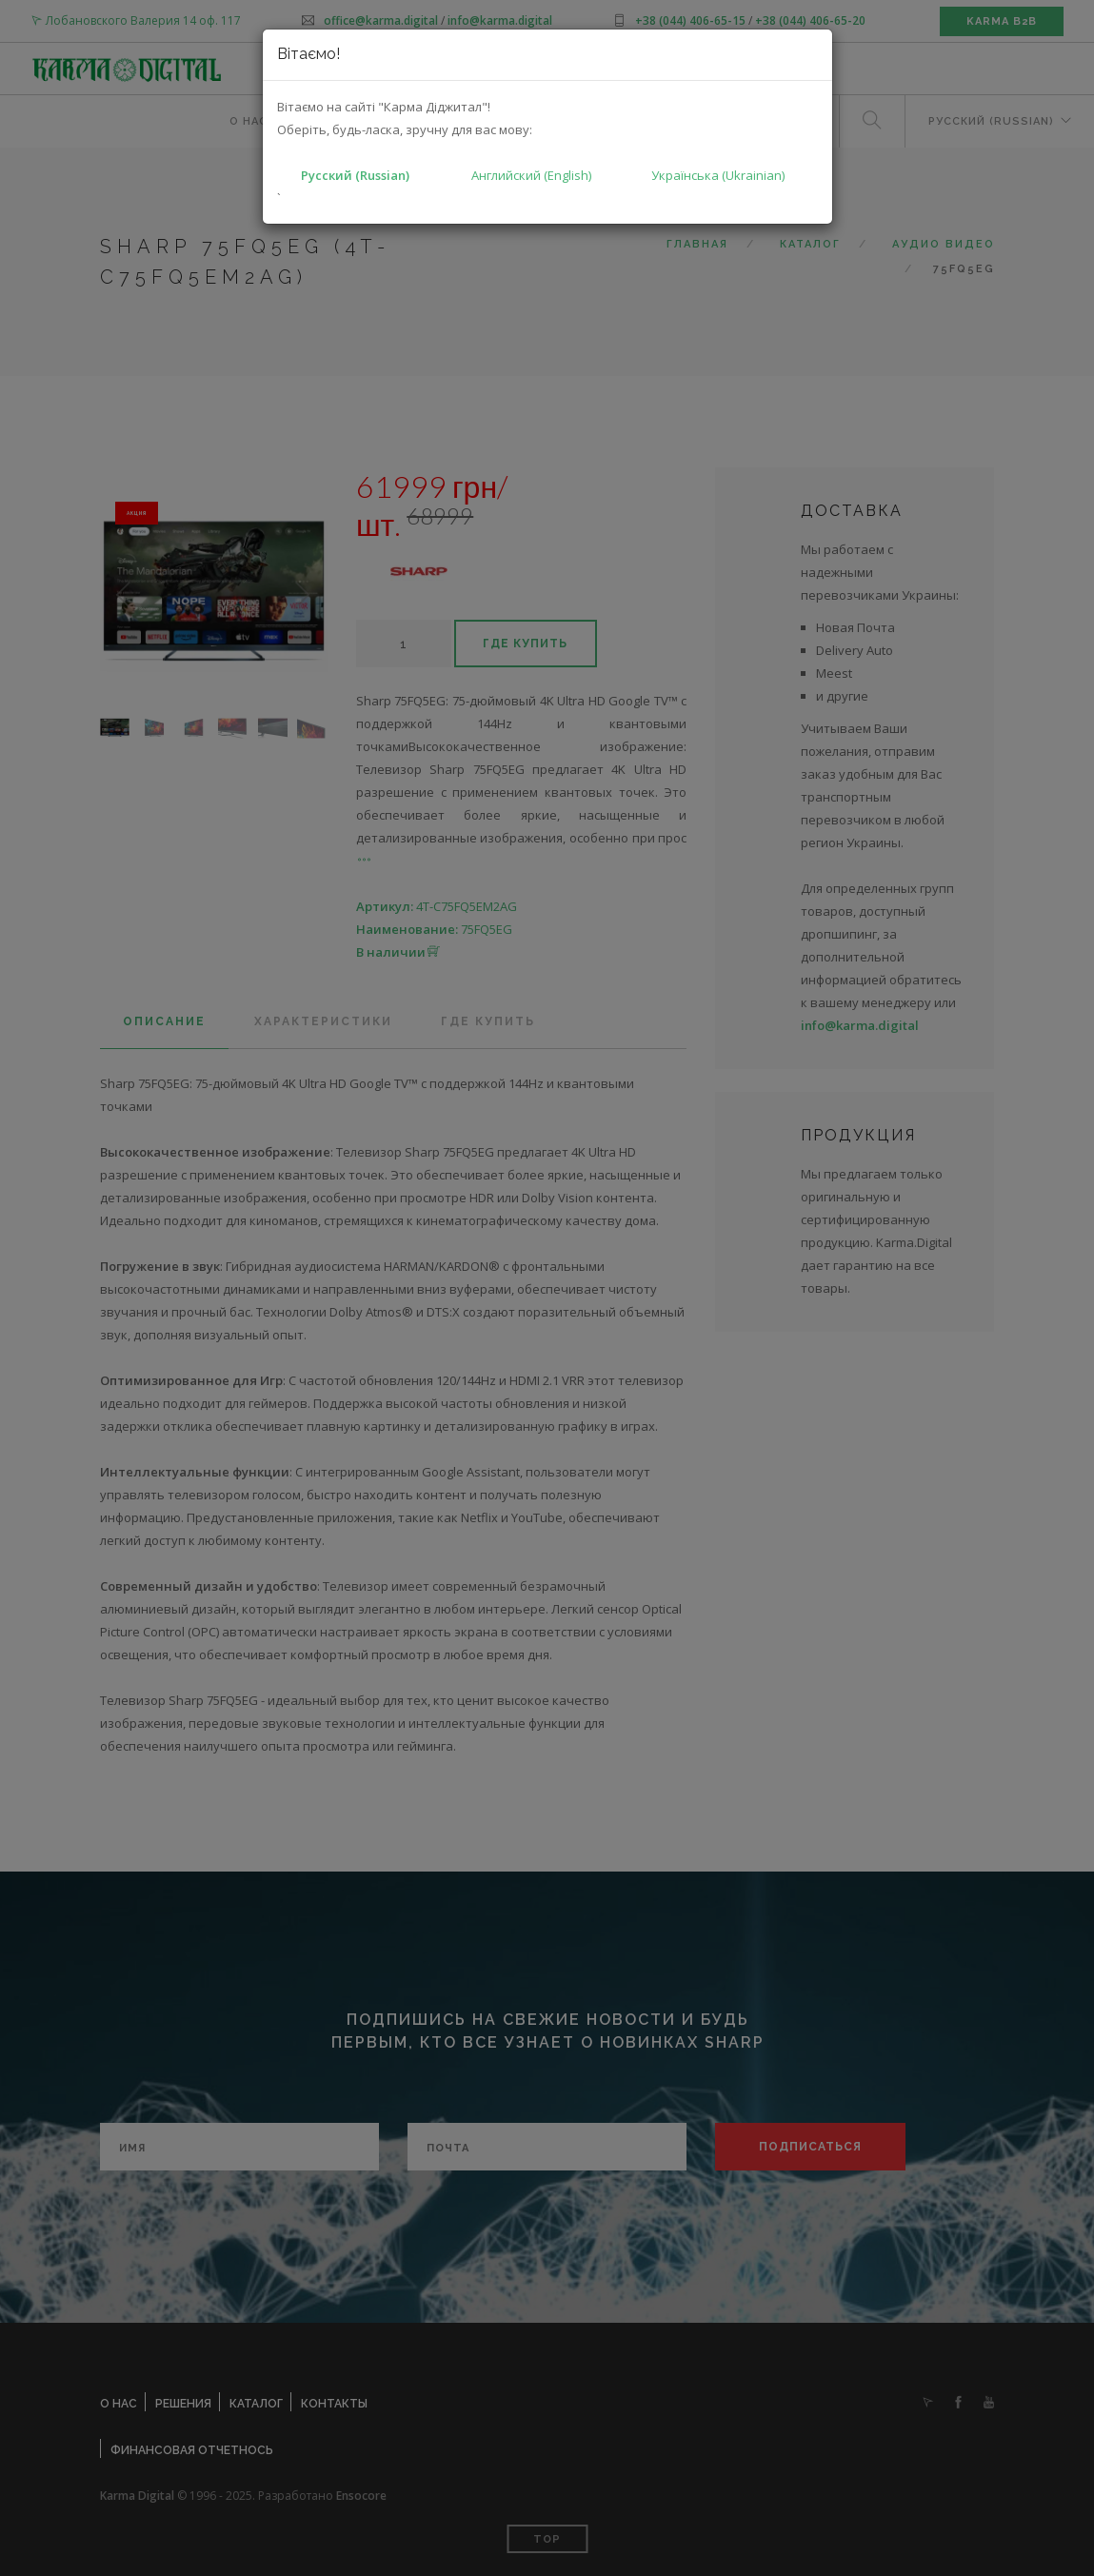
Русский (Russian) (355, 175)
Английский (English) (531, 175)
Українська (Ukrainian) (718, 175)
